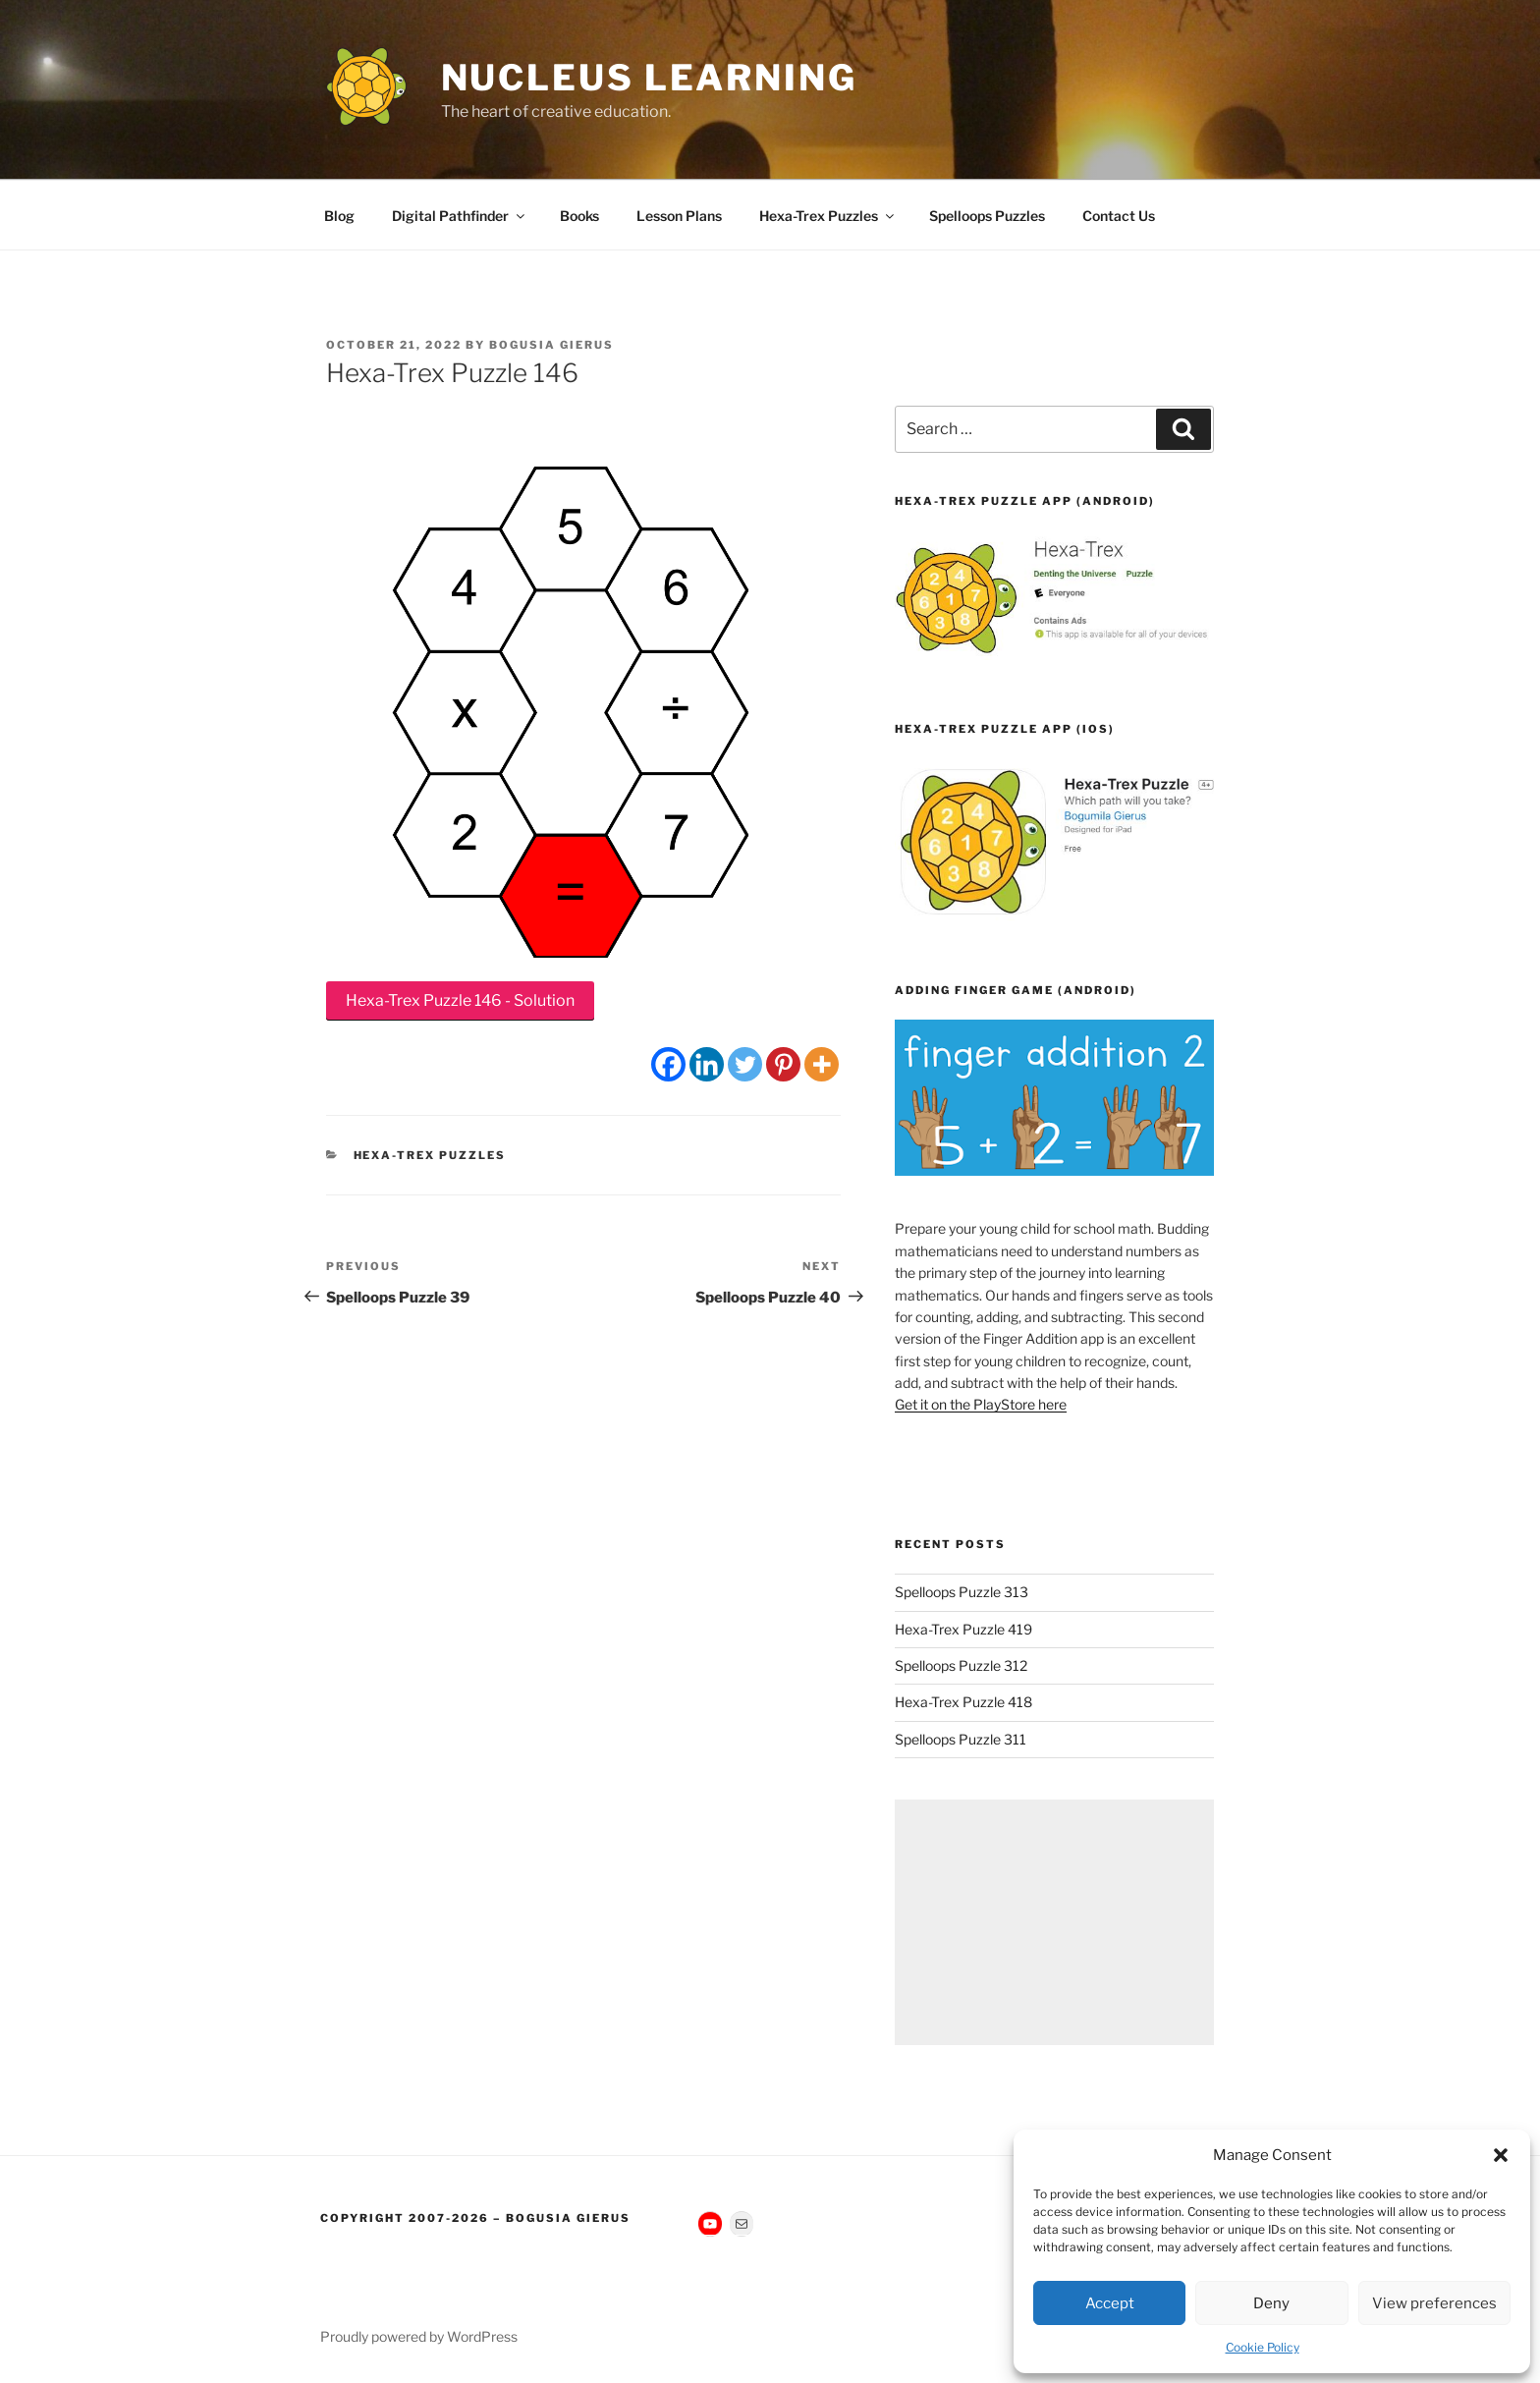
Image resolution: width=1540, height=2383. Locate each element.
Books (579, 215)
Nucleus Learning (649, 77)
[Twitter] (745, 1064)
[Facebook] (668, 1064)
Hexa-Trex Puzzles (828, 215)
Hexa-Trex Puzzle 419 (963, 1629)
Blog (339, 215)
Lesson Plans (679, 215)
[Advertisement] (1054, 1922)
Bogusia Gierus (551, 345)
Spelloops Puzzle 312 (961, 1665)
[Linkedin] (706, 1064)
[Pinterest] (783, 1064)
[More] (821, 1064)
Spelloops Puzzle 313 (961, 1591)
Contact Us (1118, 215)
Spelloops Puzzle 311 (960, 1739)
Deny (1271, 2303)
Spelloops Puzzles (987, 215)
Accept (1109, 2303)
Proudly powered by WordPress (419, 2336)
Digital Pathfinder (459, 215)
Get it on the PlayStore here (981, 1404)
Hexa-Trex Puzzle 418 (963, 1701)
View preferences (1434, 2303)
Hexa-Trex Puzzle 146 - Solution (460, 1000)
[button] (1501, 2155)
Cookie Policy (1262, 2347)
